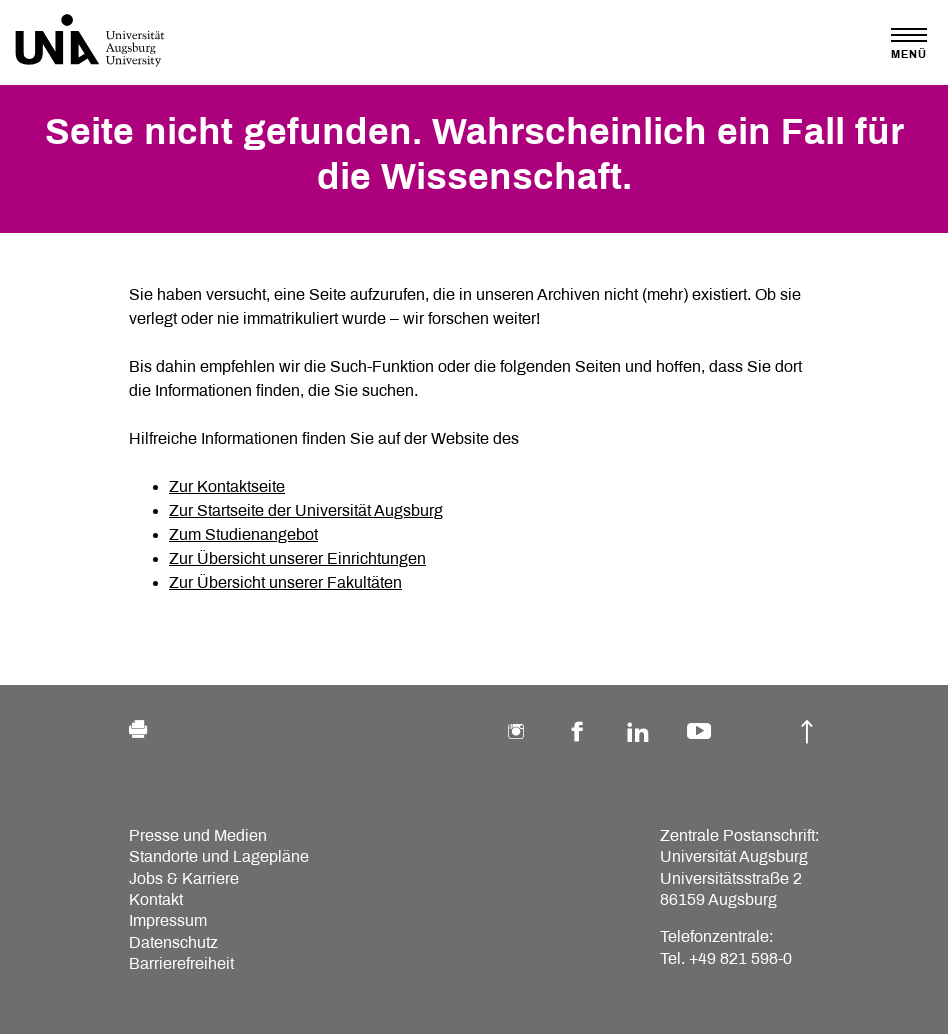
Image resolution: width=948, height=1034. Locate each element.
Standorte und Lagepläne (219, 856)
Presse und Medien (198, 835)
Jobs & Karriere (184, 878)
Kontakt (156, 899)
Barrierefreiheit (181, 963)
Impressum (168, 920)
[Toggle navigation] (909, 43)
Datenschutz (173, 942)
